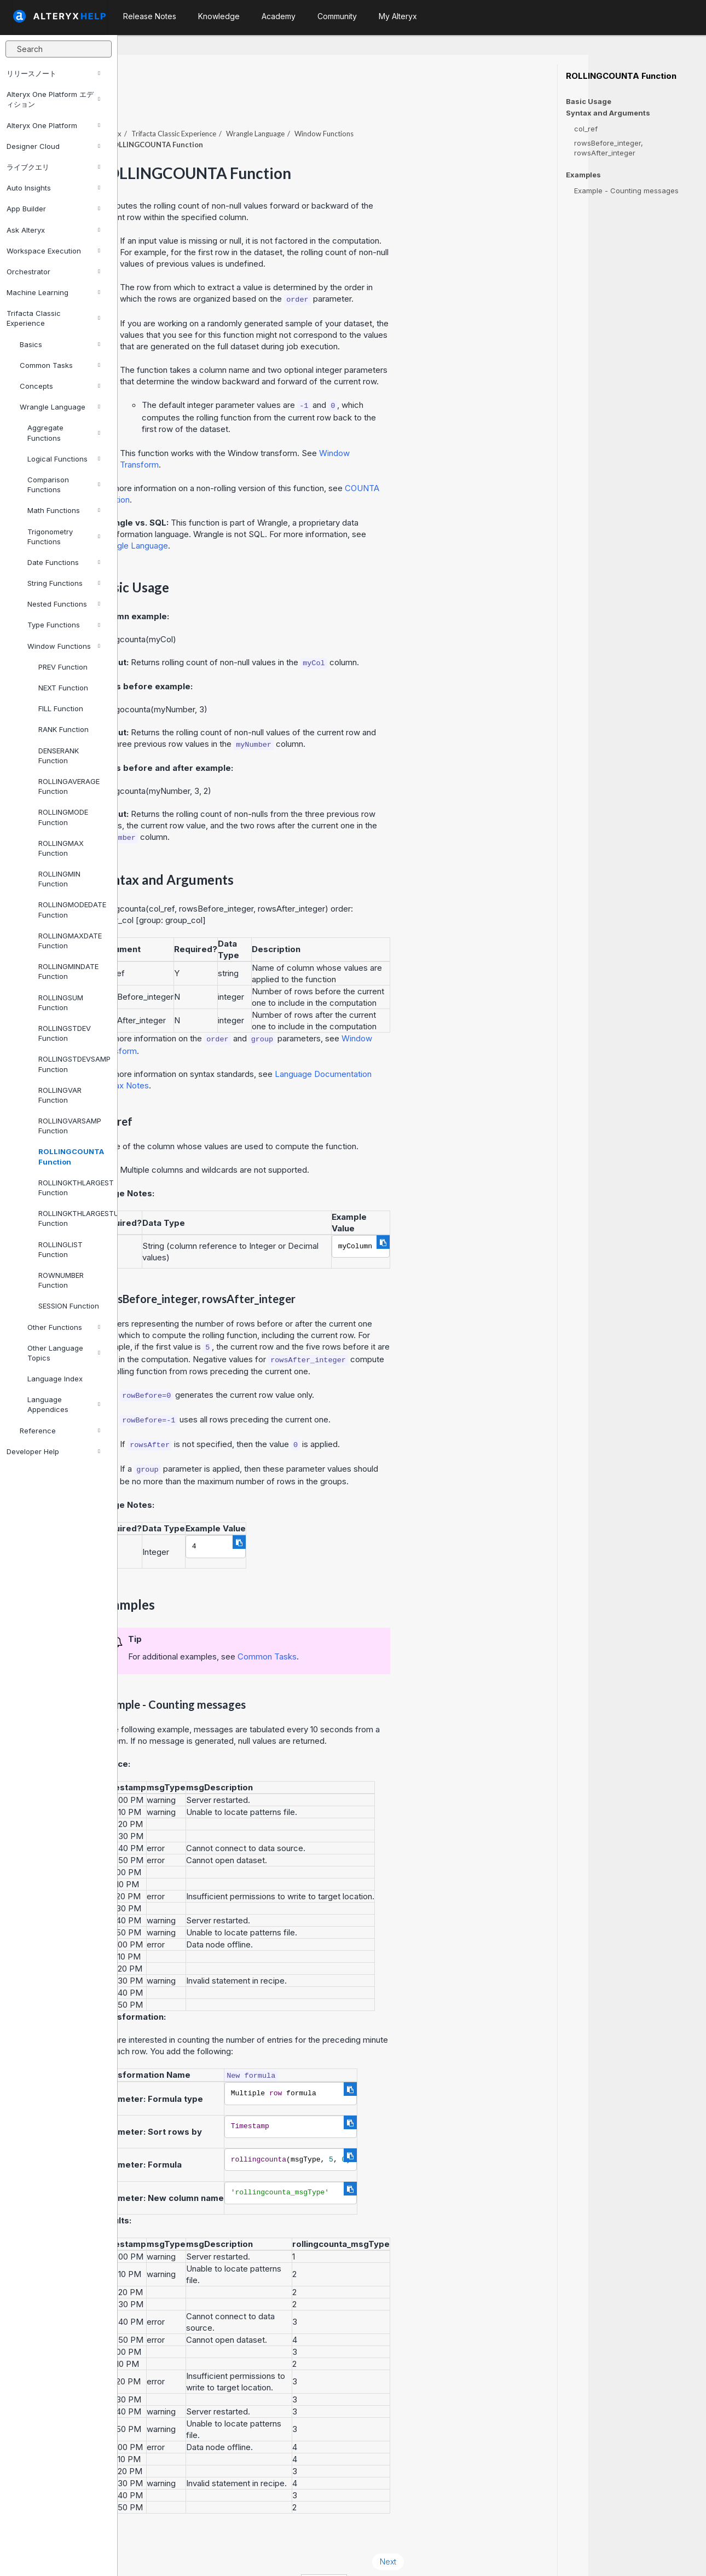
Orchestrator (53, 271)
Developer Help (53, 1451)
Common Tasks (60, 365)
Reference (60, 1430)
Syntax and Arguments (608, 113)
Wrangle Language (60, 406)
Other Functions (63, 1327)
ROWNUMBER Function (61, 1280)
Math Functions (63, 510)
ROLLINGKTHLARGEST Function (73, 1187)
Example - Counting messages (626, 190)
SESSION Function (68, 1305)
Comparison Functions (63, 484)
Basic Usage (588, 101)
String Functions (63, 583)
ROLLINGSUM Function (60, 1002)
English (442, 2553)
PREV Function (63, 666)
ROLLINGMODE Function (63, 817)
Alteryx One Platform (53, 125)
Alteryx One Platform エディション (53, 99)
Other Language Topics (63, 1353)
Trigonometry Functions (63, 536)
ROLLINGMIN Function (59, 878)
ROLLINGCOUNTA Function (71, 1156)
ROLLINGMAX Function (61, 848)
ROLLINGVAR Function (60, 1095)
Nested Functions (63, 604)
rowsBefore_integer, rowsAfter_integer (608, 148)
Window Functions (63, 646)
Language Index (55, 1378)
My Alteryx (398, 16)
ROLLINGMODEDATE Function (72, 909)
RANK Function (63, 729)
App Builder (53, 208)
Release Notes (149, 16)
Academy (279, 16)
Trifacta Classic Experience (53, 318)
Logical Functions (63, 458)
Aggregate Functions (63, 432)
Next (505, 2531)
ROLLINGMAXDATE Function (70, 940)
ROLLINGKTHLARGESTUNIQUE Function (73, 1218)
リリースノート (53, 73)
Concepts (60, 386)
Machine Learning (53, 292)
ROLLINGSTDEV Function (64, 1033)
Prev (147, 2531)
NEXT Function (63, 687)
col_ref (586, 128)
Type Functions (63, 624)
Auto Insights (53, 187)
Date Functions (63, 562)
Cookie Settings (354, 2553)
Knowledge (219, 16)
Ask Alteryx (53, 230)
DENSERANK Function (58, 755)
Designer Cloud (53, 146)
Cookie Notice (272, 2553)
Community (337, 16)
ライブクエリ (53, 167)
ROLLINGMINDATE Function (68, 971)
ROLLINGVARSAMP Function (69, 1125)
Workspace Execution (53, 250)
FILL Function (60, 708)
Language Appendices (63, 1404)
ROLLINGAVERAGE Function (69, 786)
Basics (60, 344)
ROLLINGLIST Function (60, 1249)
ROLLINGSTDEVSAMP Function (73, 1063)
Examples (583, 175)
